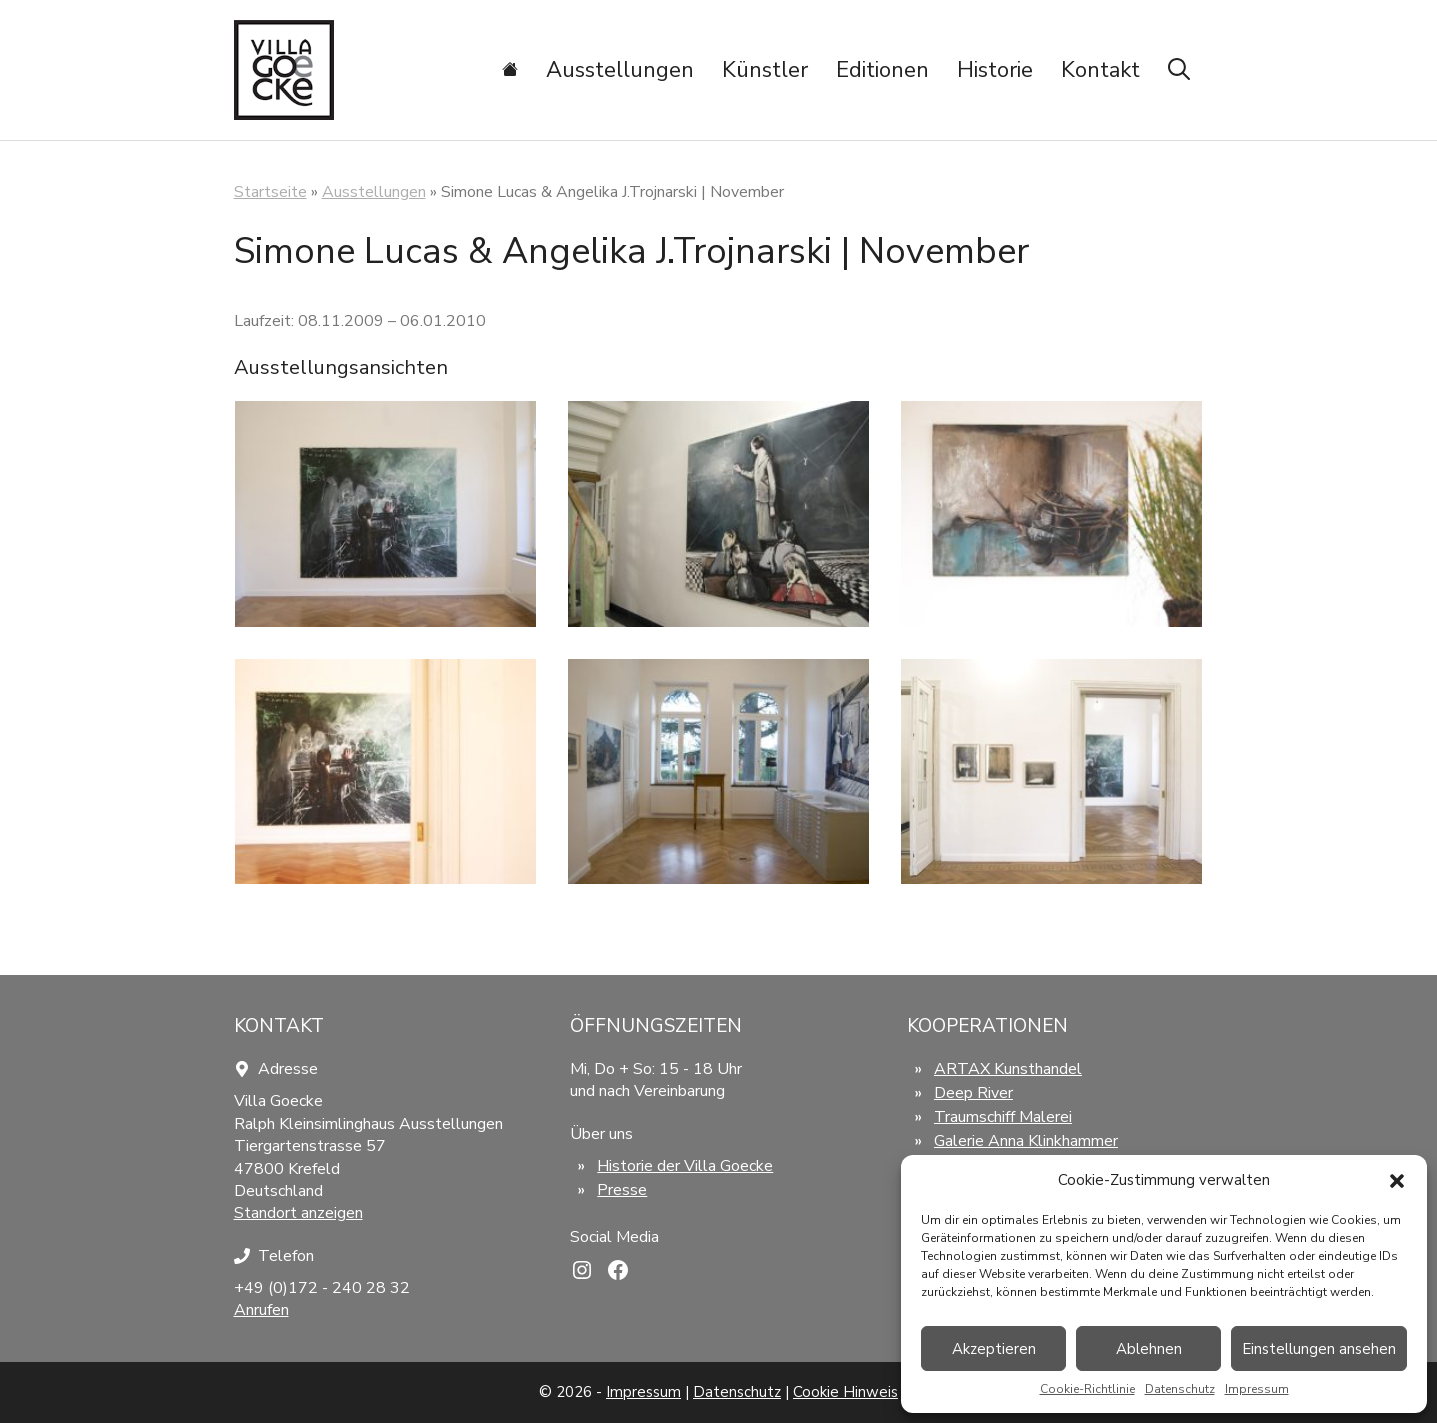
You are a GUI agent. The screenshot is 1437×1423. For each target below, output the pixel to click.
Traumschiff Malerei (1003, 1117)
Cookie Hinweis (845, 1392)
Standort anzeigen (298, 1213)
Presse (622, 1190)
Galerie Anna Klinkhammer (1026, 1141)
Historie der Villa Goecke (685, 1166)
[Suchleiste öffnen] (1179, 70)
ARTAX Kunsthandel (1008, 1069)
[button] (1397, 1181)
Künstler (765, 70)
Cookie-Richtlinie (1087, 1389)
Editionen (882, 70)
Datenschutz (1180, 1389)
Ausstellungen (620, 70)
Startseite (270, 192)
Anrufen (261, 1310)
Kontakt (1100, 70)
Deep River (973, 1093)
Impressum (1257, 1389)
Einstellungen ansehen (1319, 1349)
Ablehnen (1149, 1349)
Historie (995, 70)
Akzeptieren (994, 1349)
